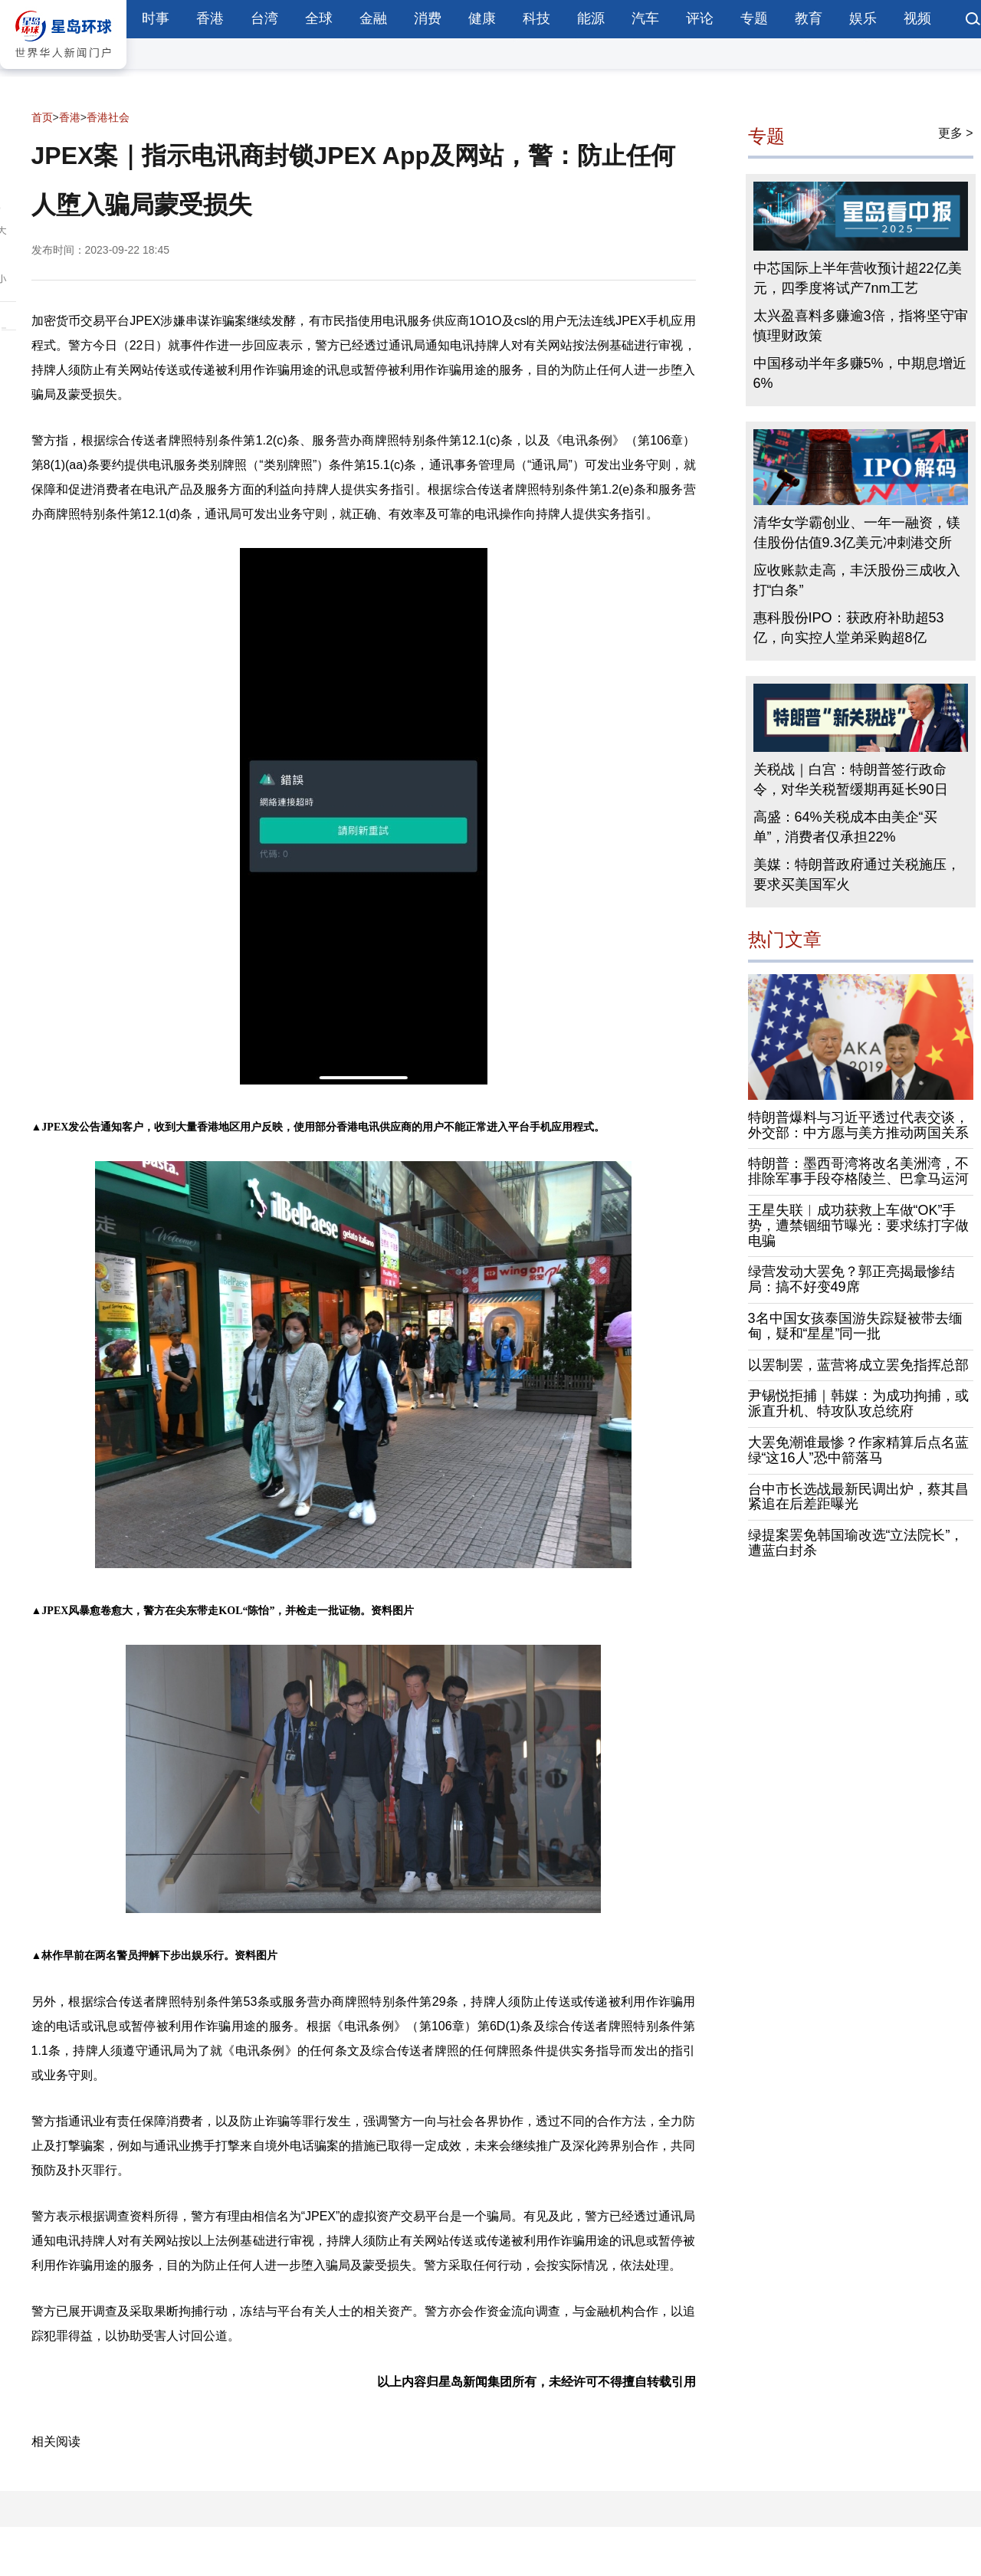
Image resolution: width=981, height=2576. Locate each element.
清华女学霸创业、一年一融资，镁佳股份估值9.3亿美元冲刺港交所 (856, 532)
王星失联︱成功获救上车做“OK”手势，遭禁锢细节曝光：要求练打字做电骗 (858, 1226)
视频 (917, 18)
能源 (591, 18)
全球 (319, 18)
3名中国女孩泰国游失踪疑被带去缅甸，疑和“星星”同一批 (855, 1326)
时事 (155, 18)
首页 (42, 117)
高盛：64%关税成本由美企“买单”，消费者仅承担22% (845, 827)
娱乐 (863, 18)
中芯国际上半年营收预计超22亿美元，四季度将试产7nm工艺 (857, 278)
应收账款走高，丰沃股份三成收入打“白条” (856, 580)
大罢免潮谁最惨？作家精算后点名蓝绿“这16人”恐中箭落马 (858, 1450)
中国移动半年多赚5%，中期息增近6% (859, 373)
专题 (754, 18)
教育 (808, 18)
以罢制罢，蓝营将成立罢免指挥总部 (858, 1365)
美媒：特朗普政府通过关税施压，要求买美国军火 (856, 874)
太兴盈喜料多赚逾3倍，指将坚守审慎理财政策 (860, 325)
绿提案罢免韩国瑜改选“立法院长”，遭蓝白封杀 (856, 1543)
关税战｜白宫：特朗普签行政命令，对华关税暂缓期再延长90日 (850, 779)
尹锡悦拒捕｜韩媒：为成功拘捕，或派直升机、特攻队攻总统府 (858, 1403)
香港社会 (108, 117)
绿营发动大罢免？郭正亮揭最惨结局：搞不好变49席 (851, 1279)
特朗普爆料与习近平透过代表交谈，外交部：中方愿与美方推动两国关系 (858, 1125)
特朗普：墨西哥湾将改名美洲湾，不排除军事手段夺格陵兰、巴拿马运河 (858, 1171)
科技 (536, 18)
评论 (700, 18)
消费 (427, 18)
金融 (373, 18)
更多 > (955, 132)
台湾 (264, 18)
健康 (482, 18)
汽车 (645, 18)
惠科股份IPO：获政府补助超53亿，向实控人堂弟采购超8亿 (848, 627)
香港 (210, 18)
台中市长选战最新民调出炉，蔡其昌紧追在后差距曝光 (858, 1497)
